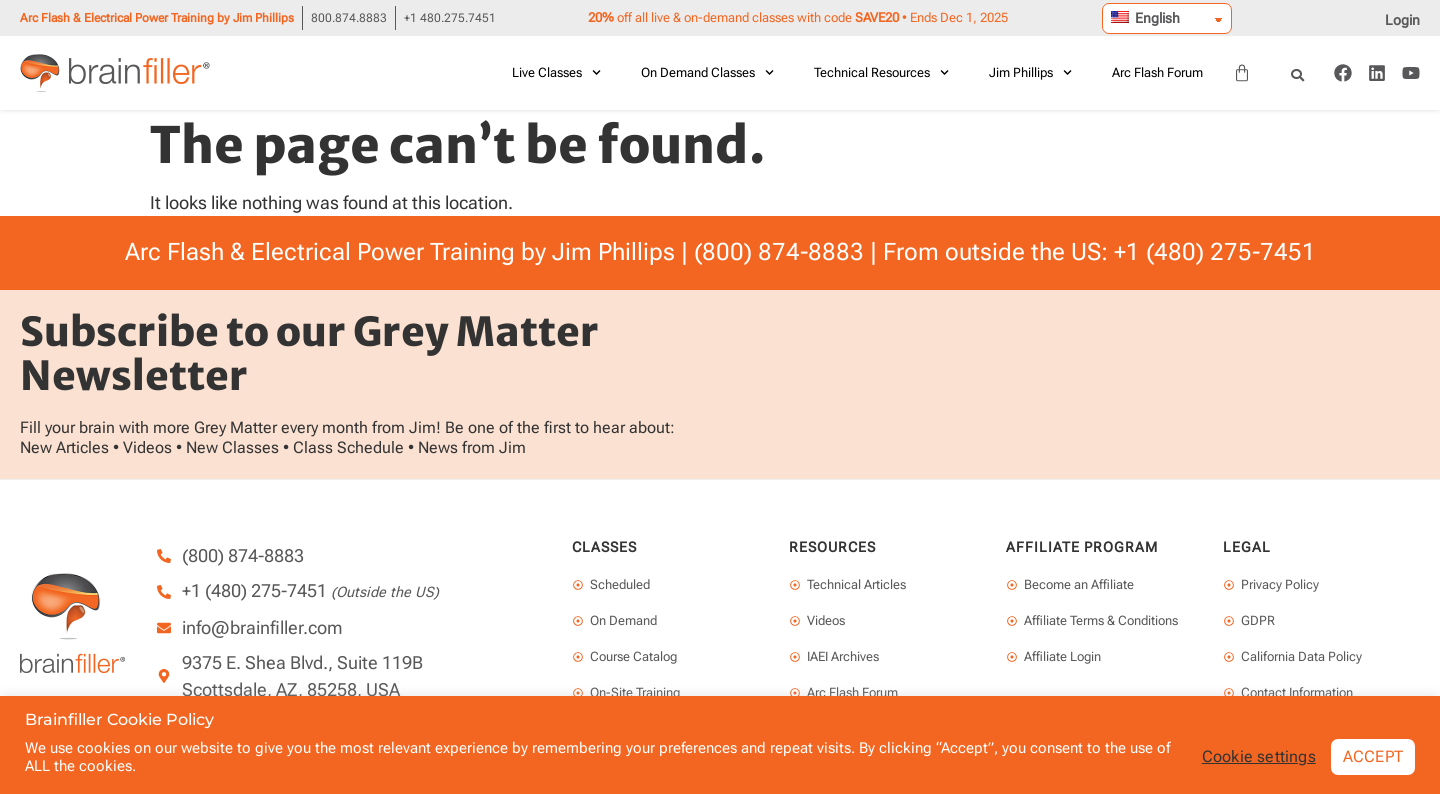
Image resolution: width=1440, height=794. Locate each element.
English (1145, 18)
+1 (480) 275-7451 (1215, 252)
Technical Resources (881, 72)
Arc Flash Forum (1157, 72)
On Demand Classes (707, 72)
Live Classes (556, 72)
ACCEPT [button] (1373, 756)
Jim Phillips (1030, 72)
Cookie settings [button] (1259, 757)
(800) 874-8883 (779, 252)
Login (1402, 20)
